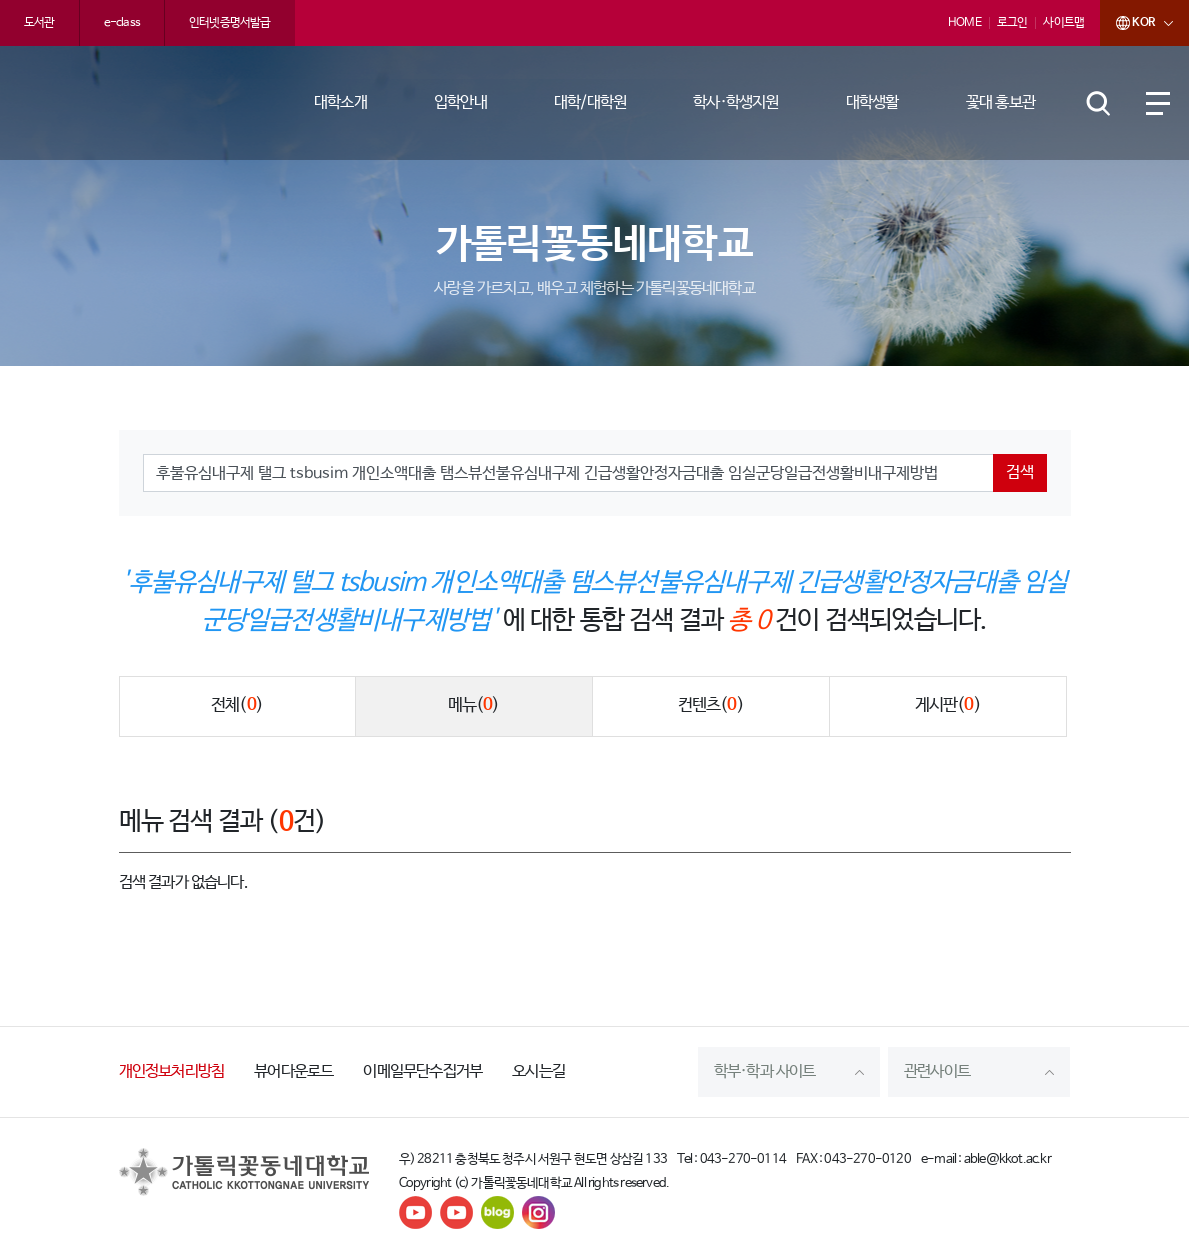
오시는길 (538, 1071)
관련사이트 (937, 1071)
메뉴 (474, 706)
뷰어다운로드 (293, 1071)
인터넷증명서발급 (230, 23)
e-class (122, 23)
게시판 (948, 706)
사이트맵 (1063, 23)
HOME (964, 23)
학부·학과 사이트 (765, 1071)
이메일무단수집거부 (422, 1071)
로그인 (1012, 23)
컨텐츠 (711, 706)
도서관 (39, 23)
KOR (1127, 23)
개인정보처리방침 (172, 1071)
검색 (1020, 472)
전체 (237, 706)
